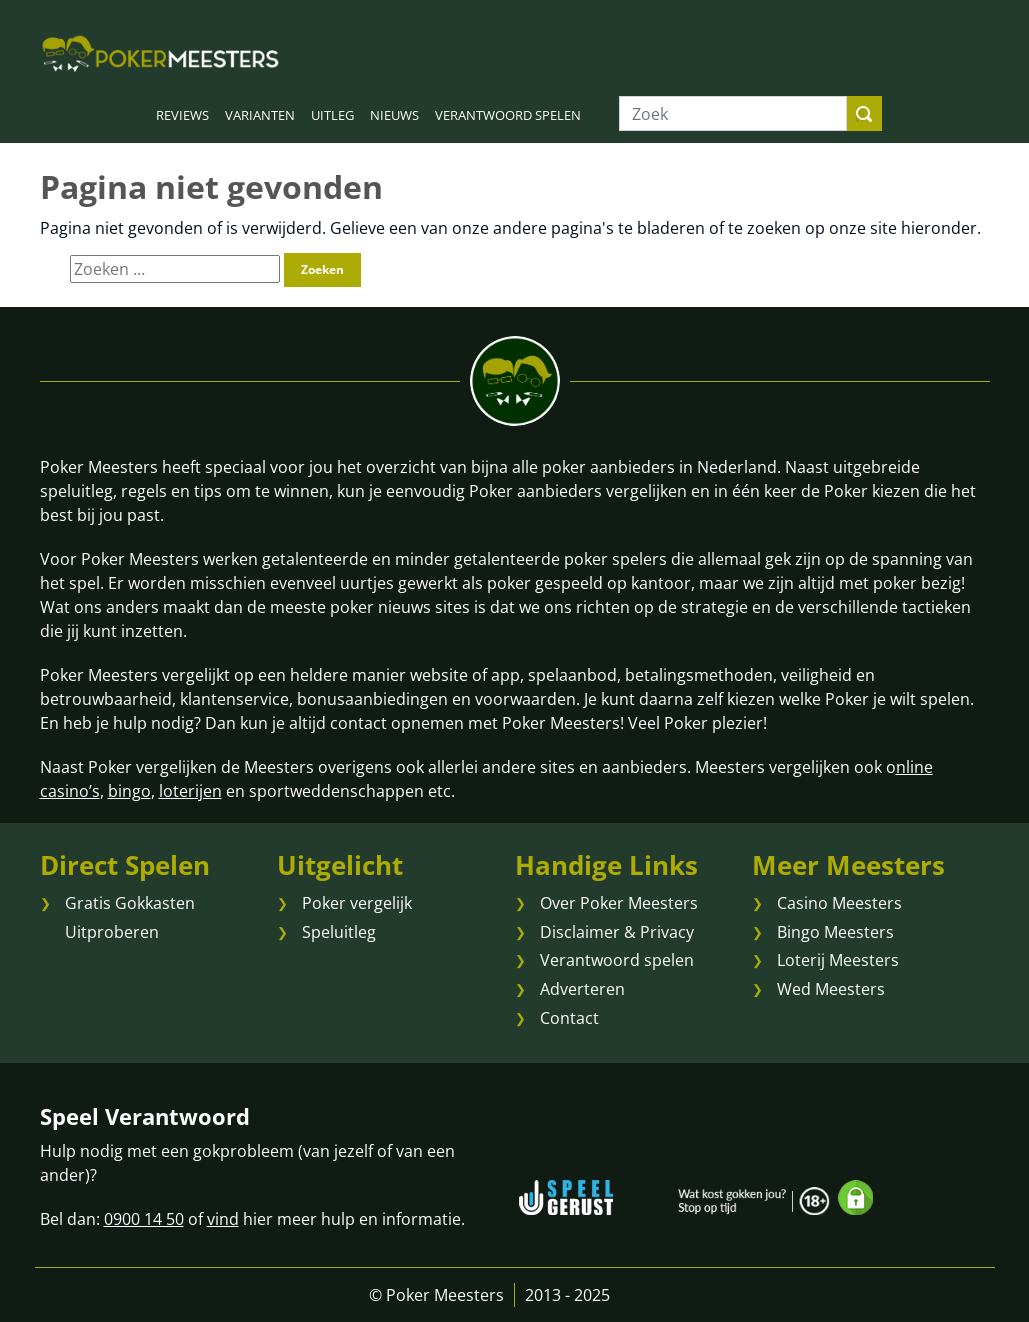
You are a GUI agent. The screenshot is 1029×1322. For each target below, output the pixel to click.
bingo (129, 791)
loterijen (190, 791)
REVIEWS (182, 115)
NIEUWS (394, 115)
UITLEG (332, 115)
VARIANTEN (260, 115)
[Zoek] (733, 113)
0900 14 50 (144, 1219)
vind (223, 1219)
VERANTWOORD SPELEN (508, 115)
